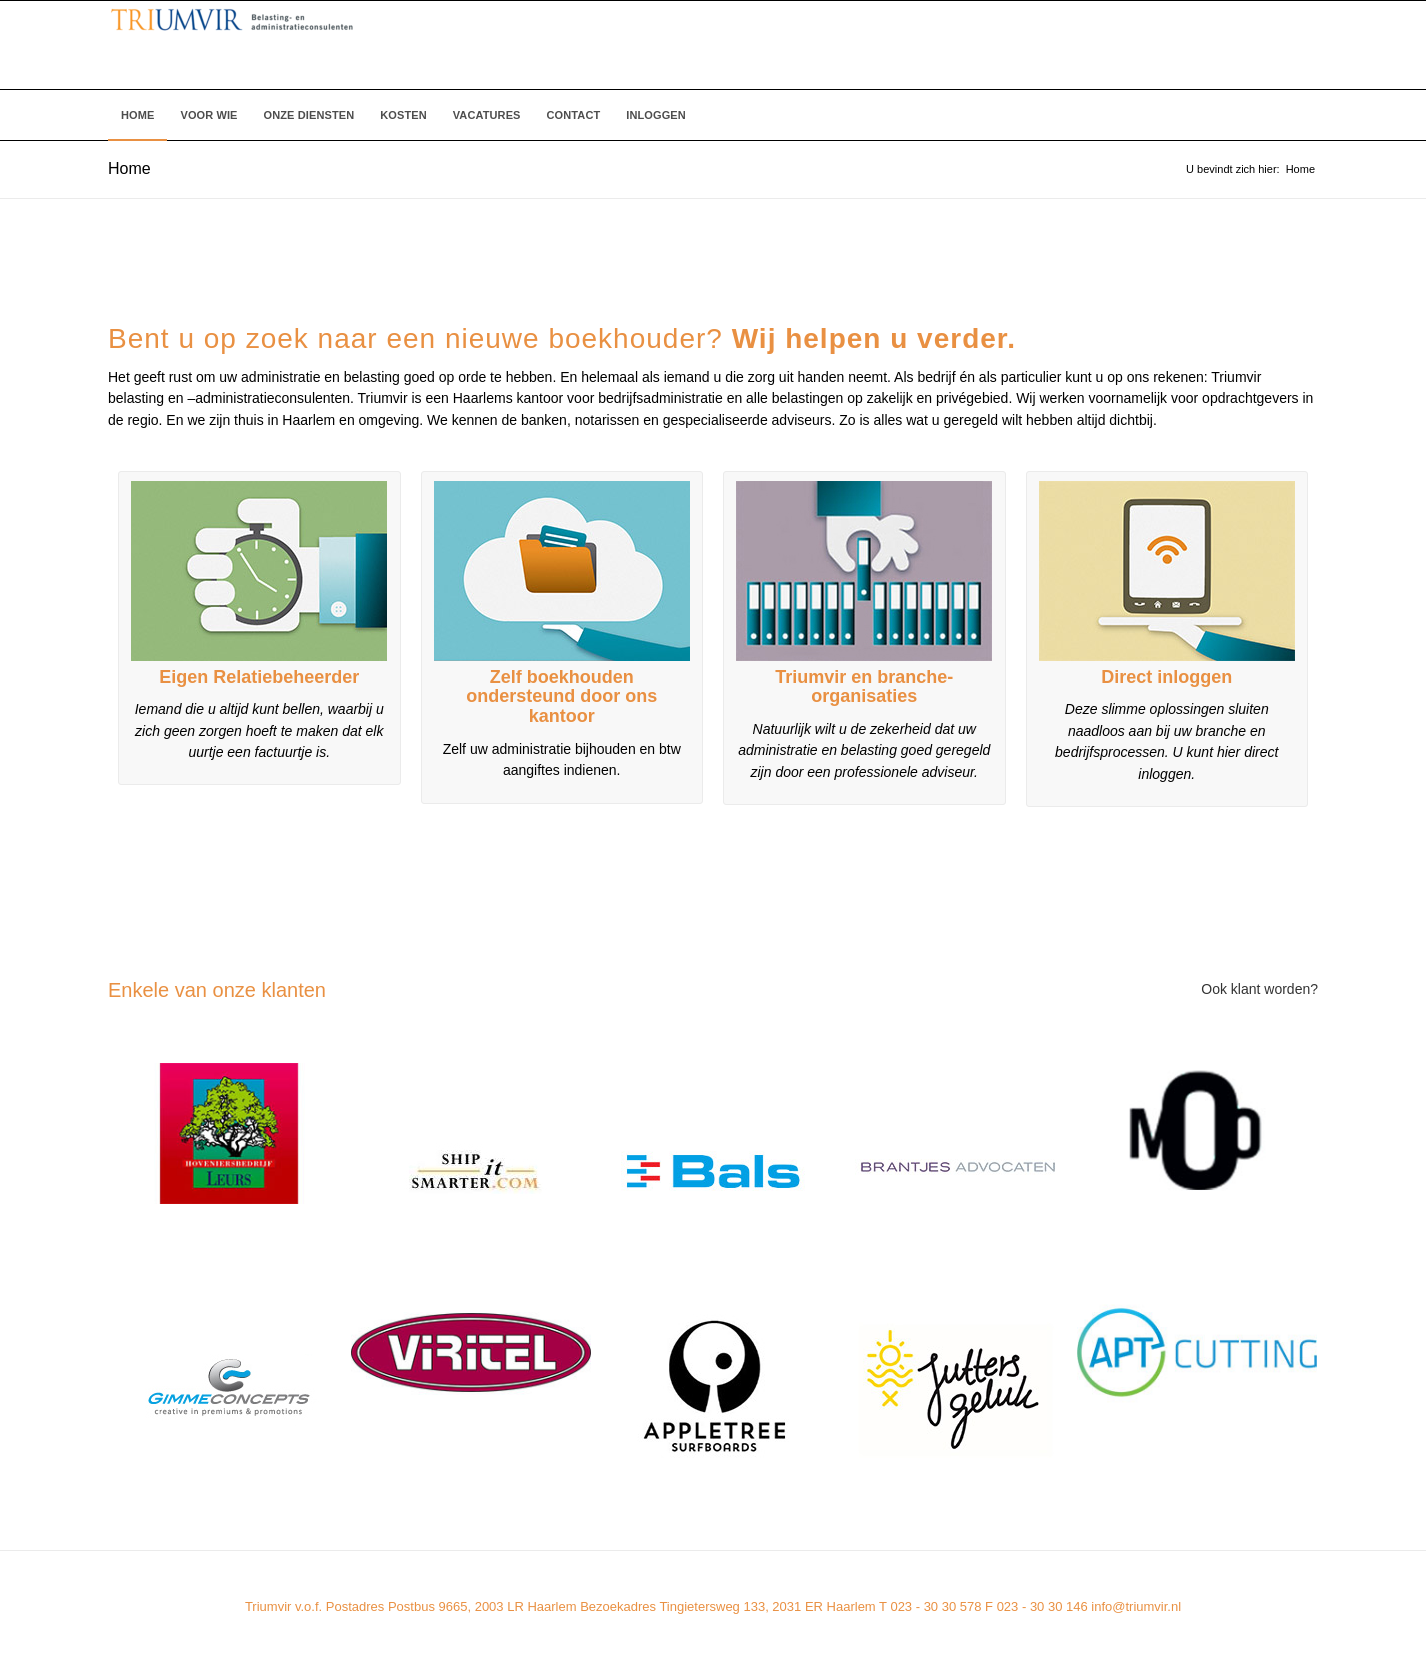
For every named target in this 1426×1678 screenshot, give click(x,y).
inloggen (1194, 677)
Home (129, 168)
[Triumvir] (499, 45)
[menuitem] (137, 115)
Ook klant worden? (1259, 989)
